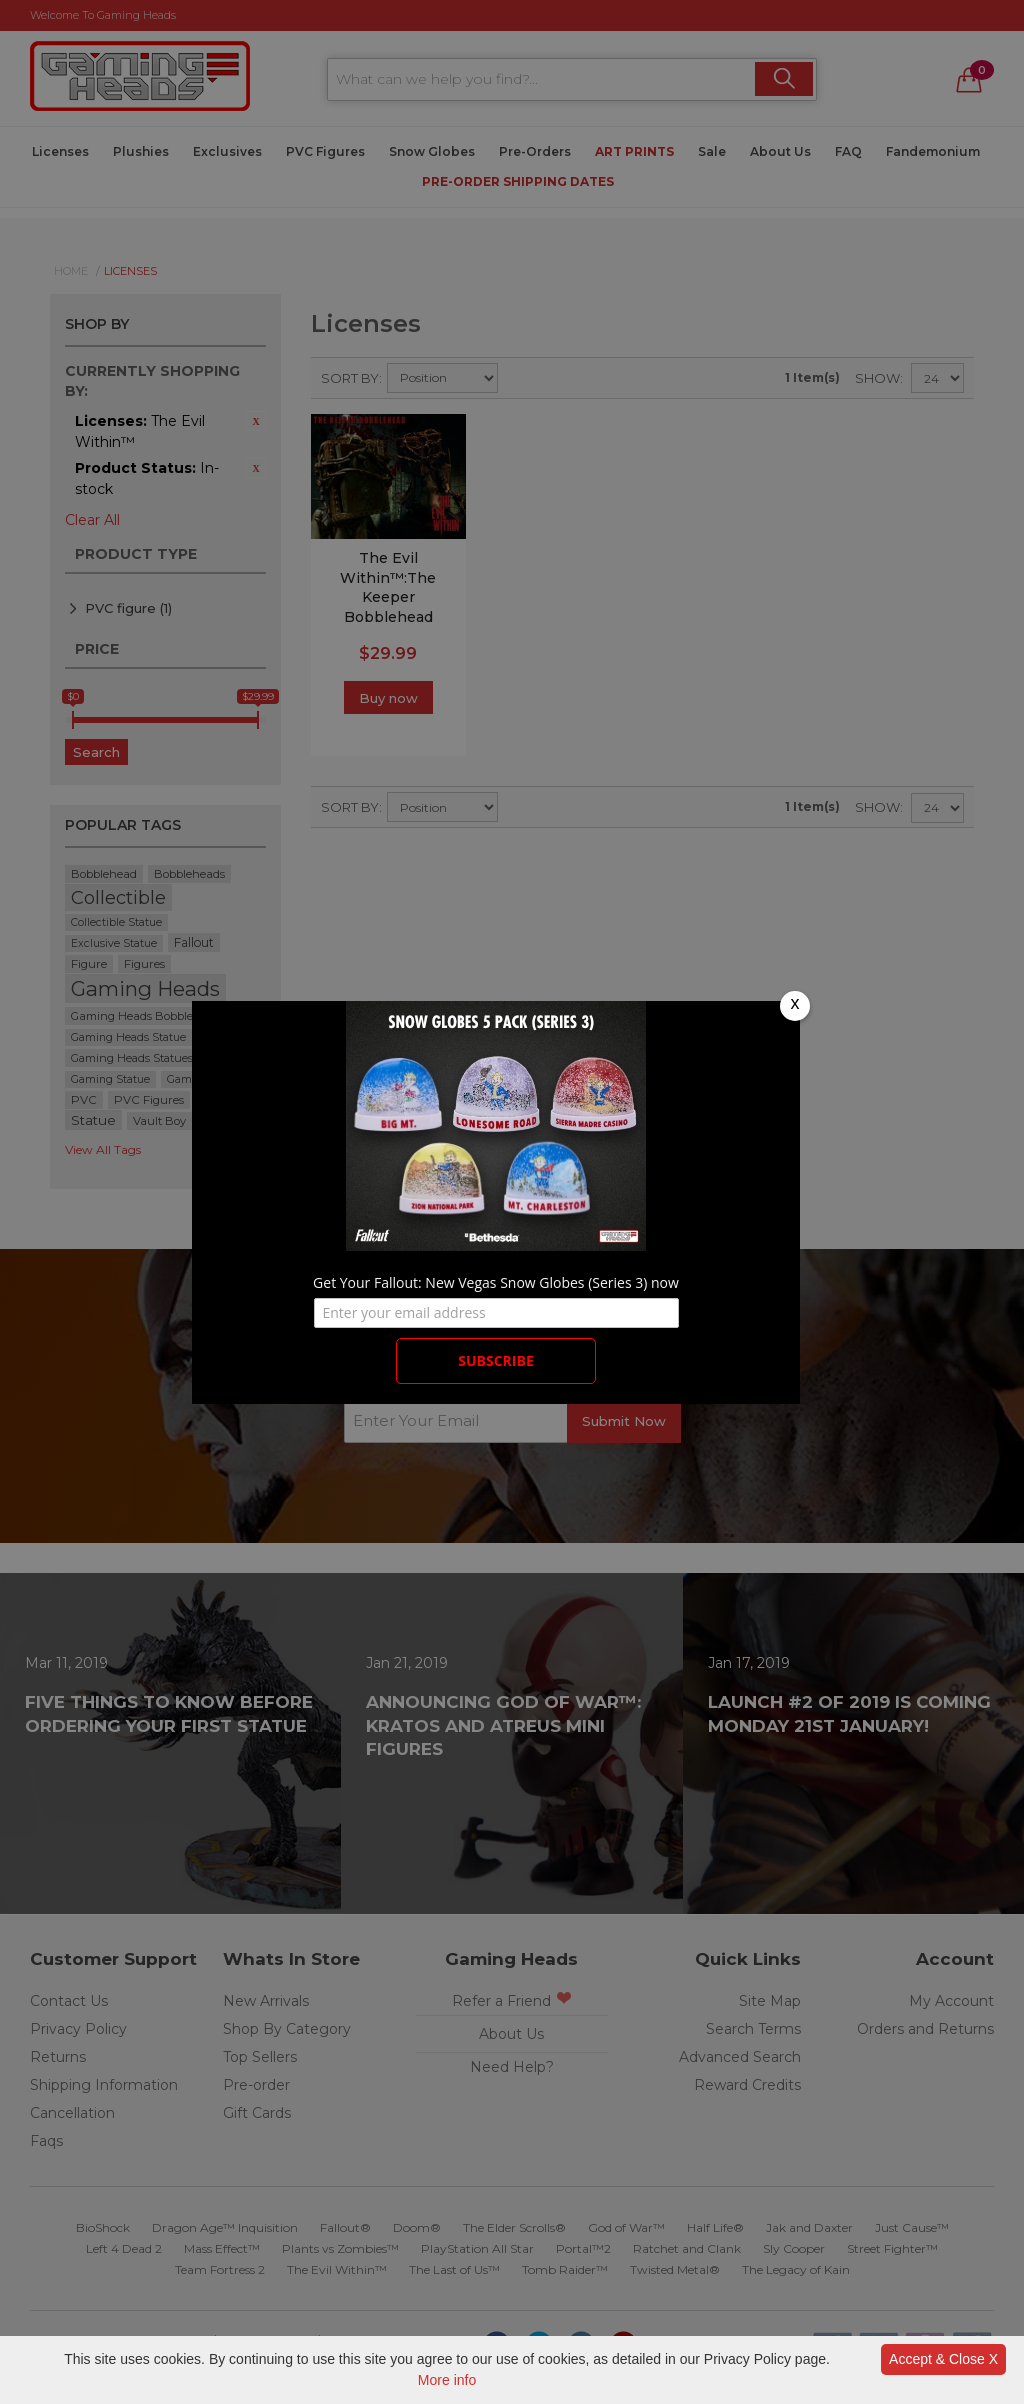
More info (447, 2380)
